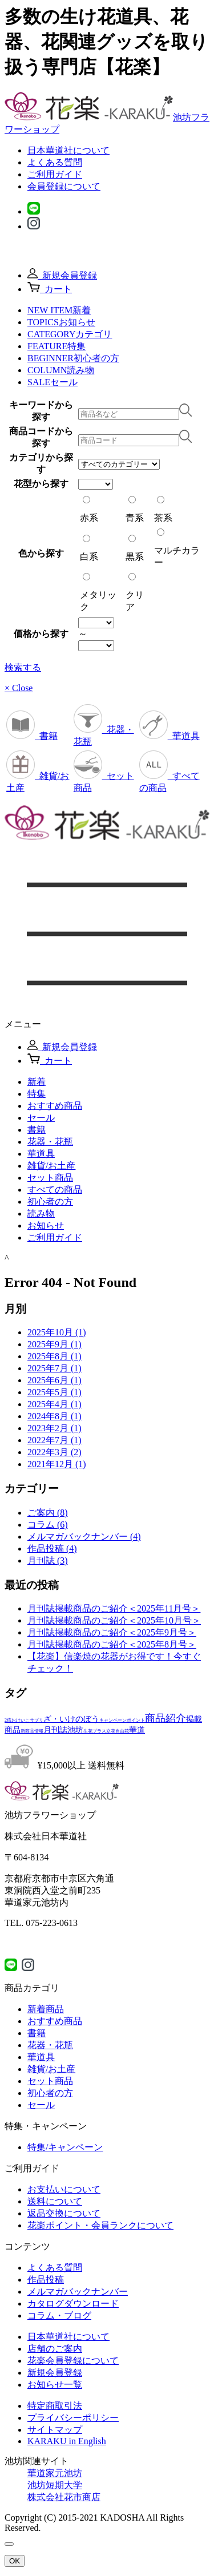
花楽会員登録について (73, 2360)
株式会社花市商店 (63, 2497)
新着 (36, 1082)
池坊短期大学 (54, 2485)
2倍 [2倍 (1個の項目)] (8, 1720)
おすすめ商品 (54, 1106)
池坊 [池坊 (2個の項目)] (75, 1730)
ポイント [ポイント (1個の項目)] (136, 1720)
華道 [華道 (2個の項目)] (137, 1730)
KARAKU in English (66, 2441)
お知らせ (45, 1225)
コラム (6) (47, 1524)
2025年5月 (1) (54, 1392)
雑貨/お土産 (51, 2069)
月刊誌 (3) (47, 1560)
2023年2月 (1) (54, 1428)
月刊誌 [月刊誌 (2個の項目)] (55, 1730)
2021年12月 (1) (56, 1464)
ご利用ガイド (54, 174)
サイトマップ (54, 2429)
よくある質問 (54, 162)
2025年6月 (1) (54, 1380)
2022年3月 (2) (54, 1452)
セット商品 (50, 1177)
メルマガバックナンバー (77, 2291)
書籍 (32, 736)
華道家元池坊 (54, 2473)
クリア (135, 592)
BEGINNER (73, 358)
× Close (19, 688)
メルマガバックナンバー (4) (84, 1536)
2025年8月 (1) (54, 1356)
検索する (23, 667)
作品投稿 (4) (52, 1548)
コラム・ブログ (59, 2315)
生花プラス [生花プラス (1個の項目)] (94, 1731)
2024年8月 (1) (54, 1416)
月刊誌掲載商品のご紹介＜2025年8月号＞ (111, 1644)
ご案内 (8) (47, 1512)
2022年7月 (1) (54, 1440)
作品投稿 (45, 2279)
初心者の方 (50, 1201)
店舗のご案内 (54, 2348)
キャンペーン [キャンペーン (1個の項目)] (113, 1720)
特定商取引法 (54, 2406)
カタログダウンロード (73, 2303)
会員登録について (63, 186)
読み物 (41, 1213)
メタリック (98, 592)
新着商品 (45, 2009)
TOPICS (61, 322)
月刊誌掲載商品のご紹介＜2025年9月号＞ (111, 1632)
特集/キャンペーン (65, 2147)
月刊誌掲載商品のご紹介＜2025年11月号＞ (113, 1608)
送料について (54, 2201)
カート (49, 289)
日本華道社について (68, 150)
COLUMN (60, 370)
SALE (52, 382)
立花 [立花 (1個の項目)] (110, 1731)
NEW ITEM (59, 310)
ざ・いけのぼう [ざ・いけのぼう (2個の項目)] (71, 1719)
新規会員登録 (62, 275)
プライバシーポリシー (73, 2417)
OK (14, 2561)
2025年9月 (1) (54, 1344)
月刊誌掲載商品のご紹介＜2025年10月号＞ (114, 1620)
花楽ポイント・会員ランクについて (100, 2225)
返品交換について (63, 2213)
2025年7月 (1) (54, 1368)
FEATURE (56, 346)
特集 (36, 1094)
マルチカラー (177, 547)
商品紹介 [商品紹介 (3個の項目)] (165, 1718)
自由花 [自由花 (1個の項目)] (122, 1731)
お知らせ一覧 (54, 2384)
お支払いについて (63, 2189)
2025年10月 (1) (56, 1332)
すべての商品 (54, 1189)
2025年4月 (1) (54, 1404)
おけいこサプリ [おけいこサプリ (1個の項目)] (27, 1720)
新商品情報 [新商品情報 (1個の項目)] (32, 1731)
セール (41, 1118)
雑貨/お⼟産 (51, 1165)
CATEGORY (69, 334)
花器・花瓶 (50, 1141)
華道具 (169, 736)
